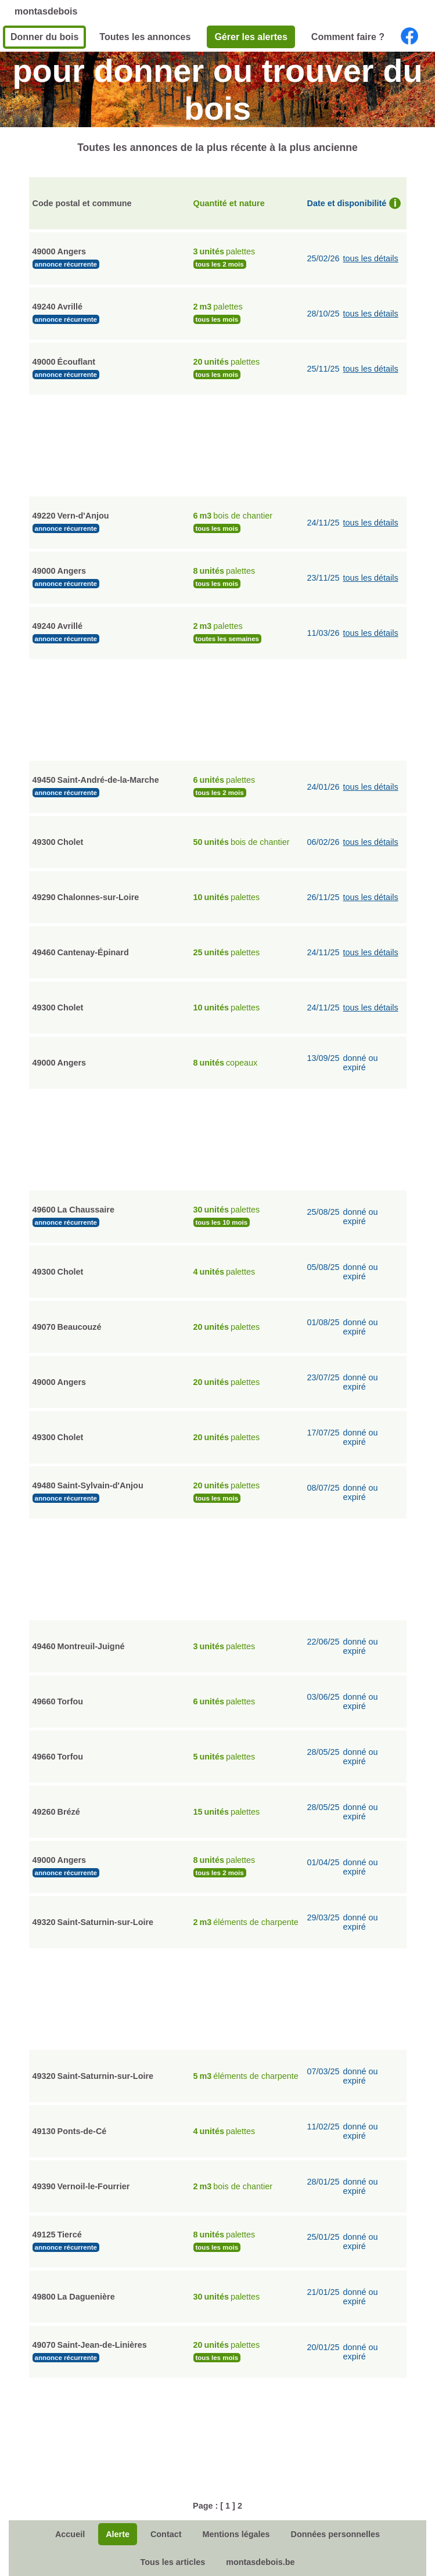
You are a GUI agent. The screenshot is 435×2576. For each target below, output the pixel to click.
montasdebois (46, 11)
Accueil (70, 2534)
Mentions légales (236, 2534)
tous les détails (370, 258)
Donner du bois (44, 37)
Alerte (118, 2534)
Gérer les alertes (250, 37)
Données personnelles (335, 2534)
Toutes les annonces (144, 37)
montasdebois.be (260, 2562)
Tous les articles (172, 2562)
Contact (166, 2534)
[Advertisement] (218, 444)
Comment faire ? (347, 37)
